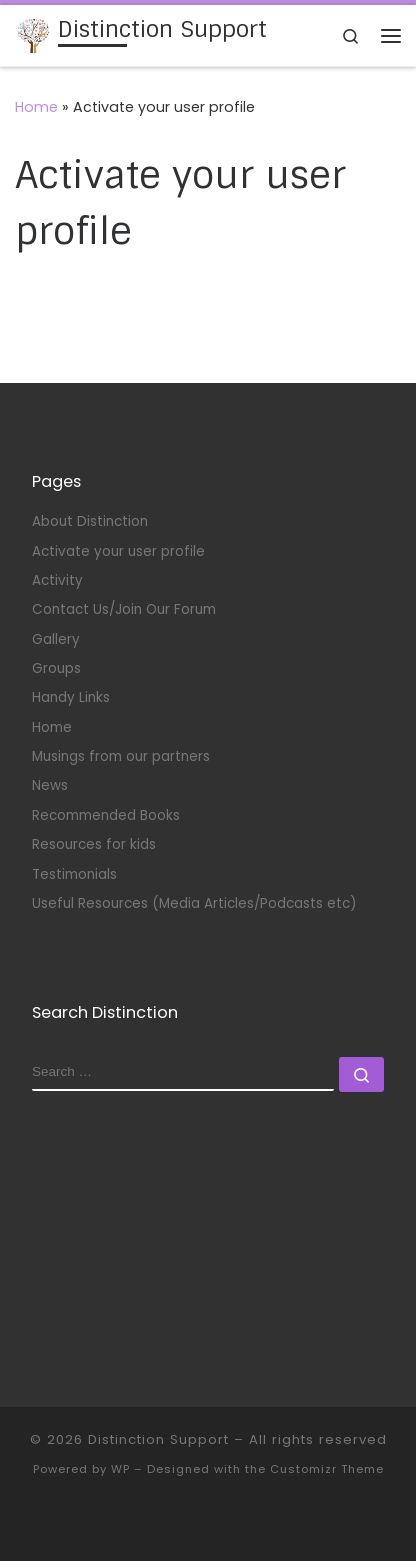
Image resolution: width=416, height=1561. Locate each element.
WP (120, 1469)
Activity (57, 580)
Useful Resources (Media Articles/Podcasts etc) (194, 903)
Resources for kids (94, 844)
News (50, 785)
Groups (56, 668)
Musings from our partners (121, 756)
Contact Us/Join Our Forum (124, 609)
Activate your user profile (118, 551)
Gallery (56, 639)
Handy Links (71, 697)
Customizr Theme (327, 1469)
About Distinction (90, 521)
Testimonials (76, 874)
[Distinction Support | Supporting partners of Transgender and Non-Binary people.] (33, 34)
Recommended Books (106, 815)
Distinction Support (158, 1439)
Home (36, 107)
